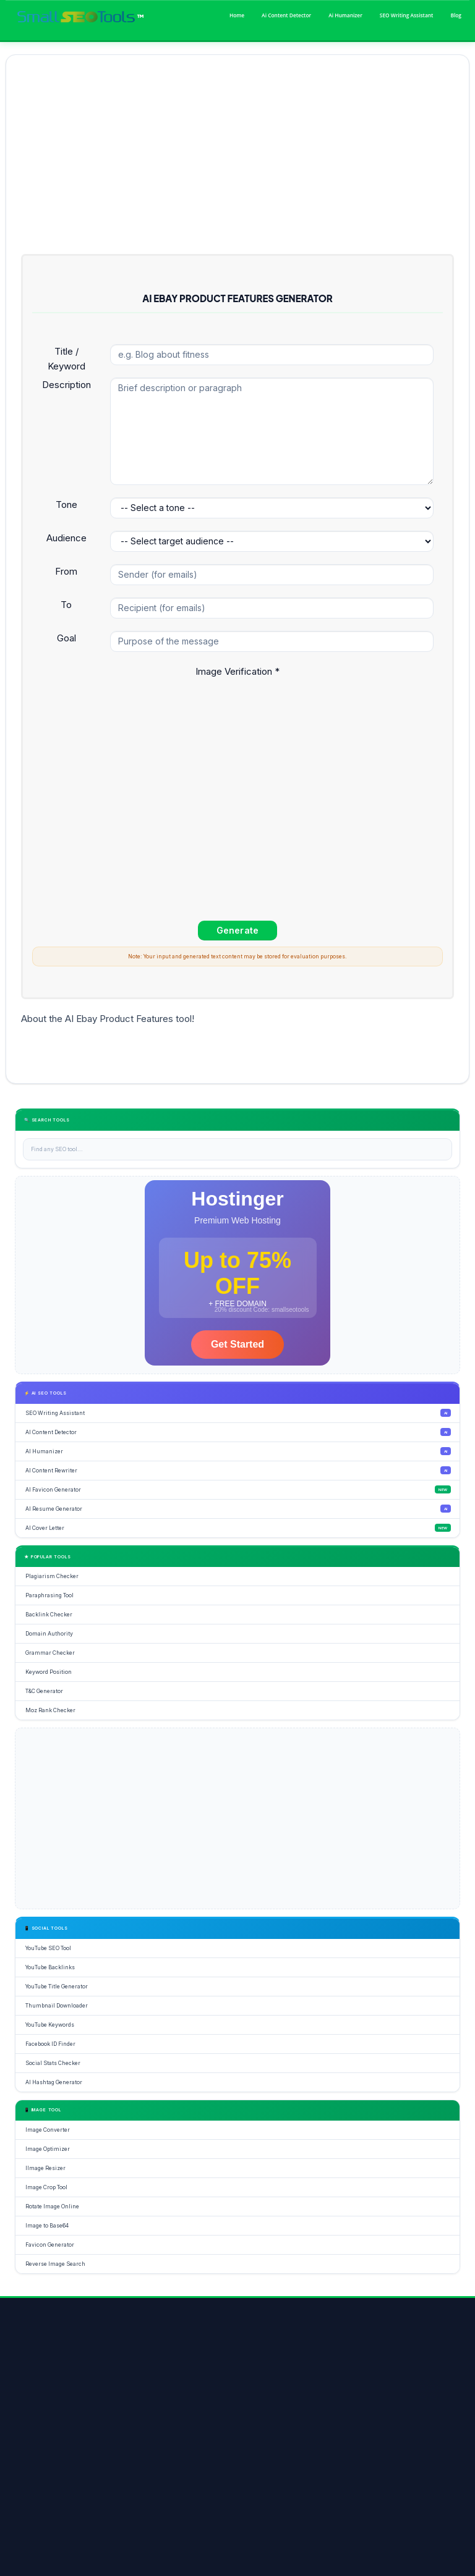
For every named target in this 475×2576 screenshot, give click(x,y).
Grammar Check (135, 2459)
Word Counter (361, 2459)
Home (236, 15)
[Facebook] (26, 2407)
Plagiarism (91, 2459)
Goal (66, 638)
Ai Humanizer (345, 15)
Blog (455, 15)
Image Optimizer (58, 2487)
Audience (66, 538)
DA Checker (318, 2459)
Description (66, 385)
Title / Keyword (66, 358)
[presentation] (126, 706)
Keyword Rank (273, 2459)
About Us (54, 2566)
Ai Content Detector (286, 15)
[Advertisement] (237, 156)
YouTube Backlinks (223, 2459)
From (66, 571)
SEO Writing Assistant (407, 15)
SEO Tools (52, 2459)
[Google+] (81, 2407)
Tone (66, 504)
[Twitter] (53, 2407)
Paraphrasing (405, 2459)
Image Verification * (237, 671)
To (66, 604)
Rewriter (178, 2459)
